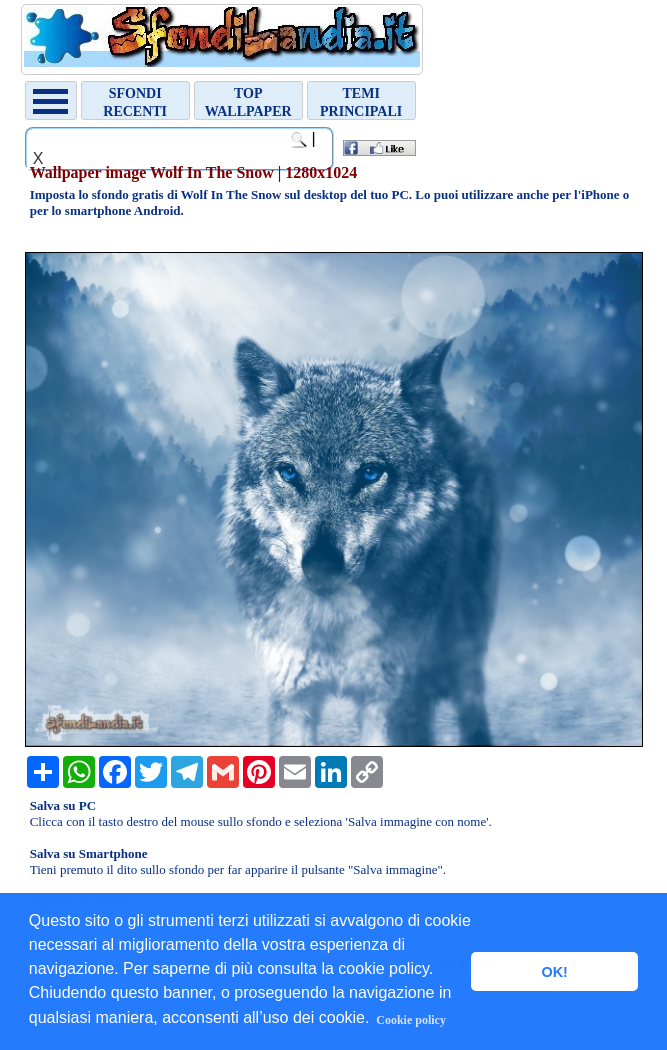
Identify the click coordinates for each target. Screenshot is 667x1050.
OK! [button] (554, 972)
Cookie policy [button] (411, 1020)
